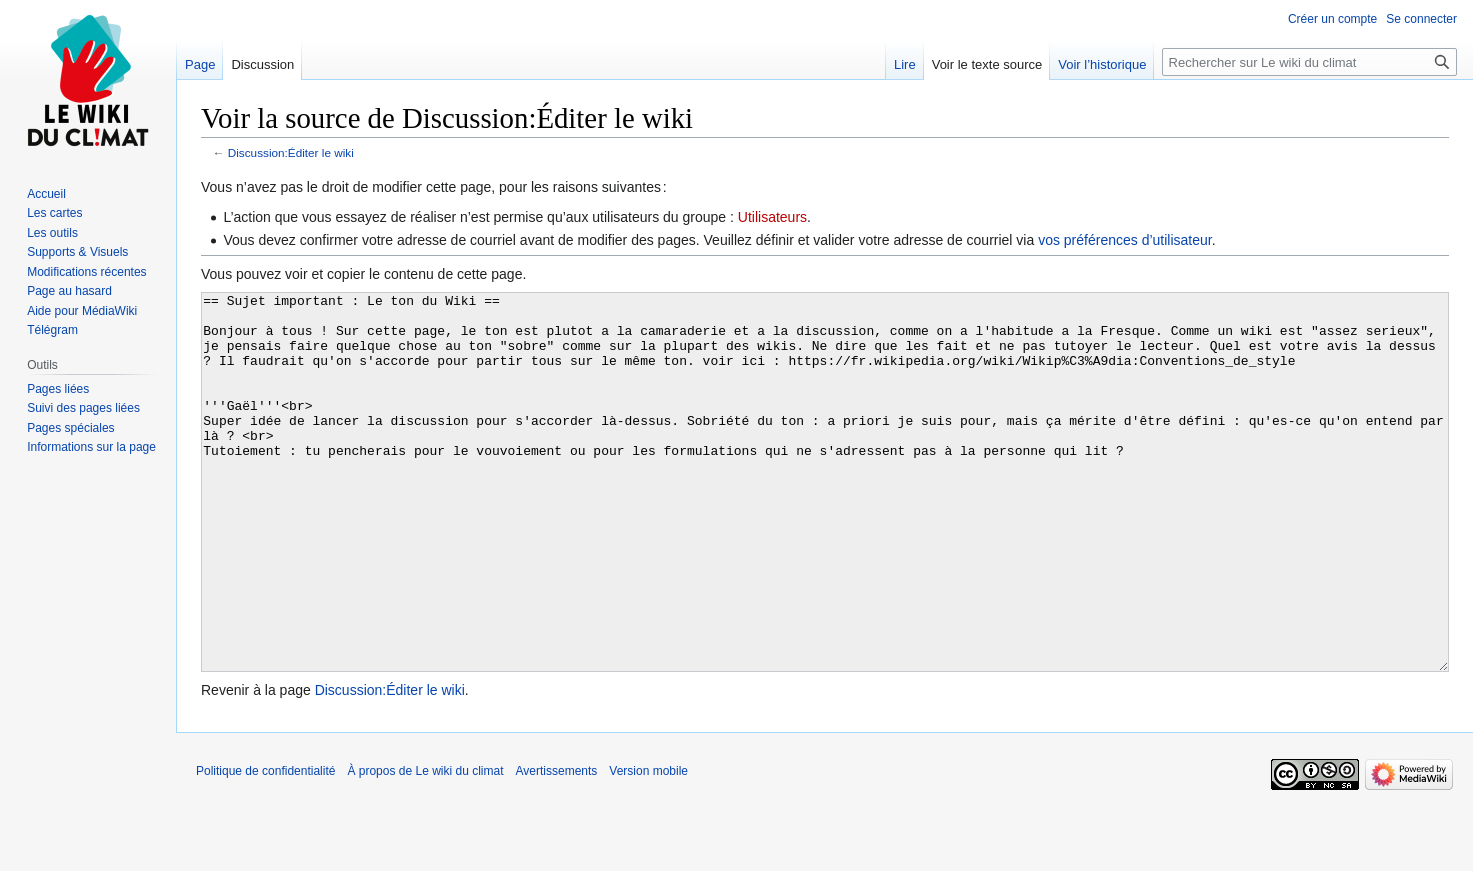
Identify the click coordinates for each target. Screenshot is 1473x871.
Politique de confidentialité (265, 846)
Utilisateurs (772, 217)
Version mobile (648, 846)
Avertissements (557, 846)
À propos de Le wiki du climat (425, 846)
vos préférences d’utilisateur (1125, 240)
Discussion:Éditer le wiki (291, 152)
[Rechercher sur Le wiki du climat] (1309, 62)
